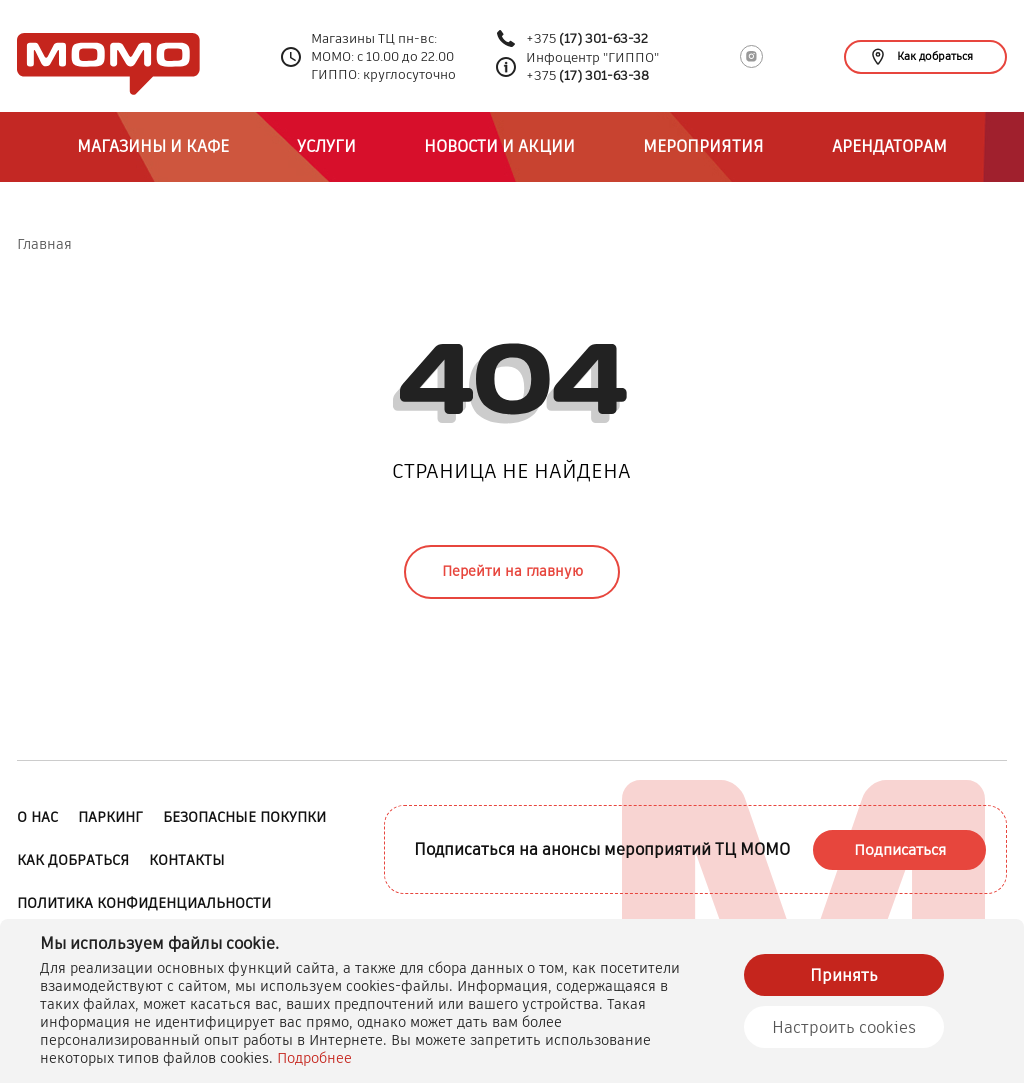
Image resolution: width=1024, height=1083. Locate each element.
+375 (587, 38)
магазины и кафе (153, 146)
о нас (37, 817)
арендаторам (889, 146)
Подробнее (314, 1058)
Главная (44, 244)
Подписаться (900, 849)
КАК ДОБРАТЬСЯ (73, 860)
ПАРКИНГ (110, 817)
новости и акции (499, 146)
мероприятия (703, 146)
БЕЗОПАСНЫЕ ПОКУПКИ (244, 817)
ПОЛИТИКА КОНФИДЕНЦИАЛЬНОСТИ (144, 903)
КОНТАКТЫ (187, 860)
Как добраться (922, 56)
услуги (326, 146)
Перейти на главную (512, 571)
